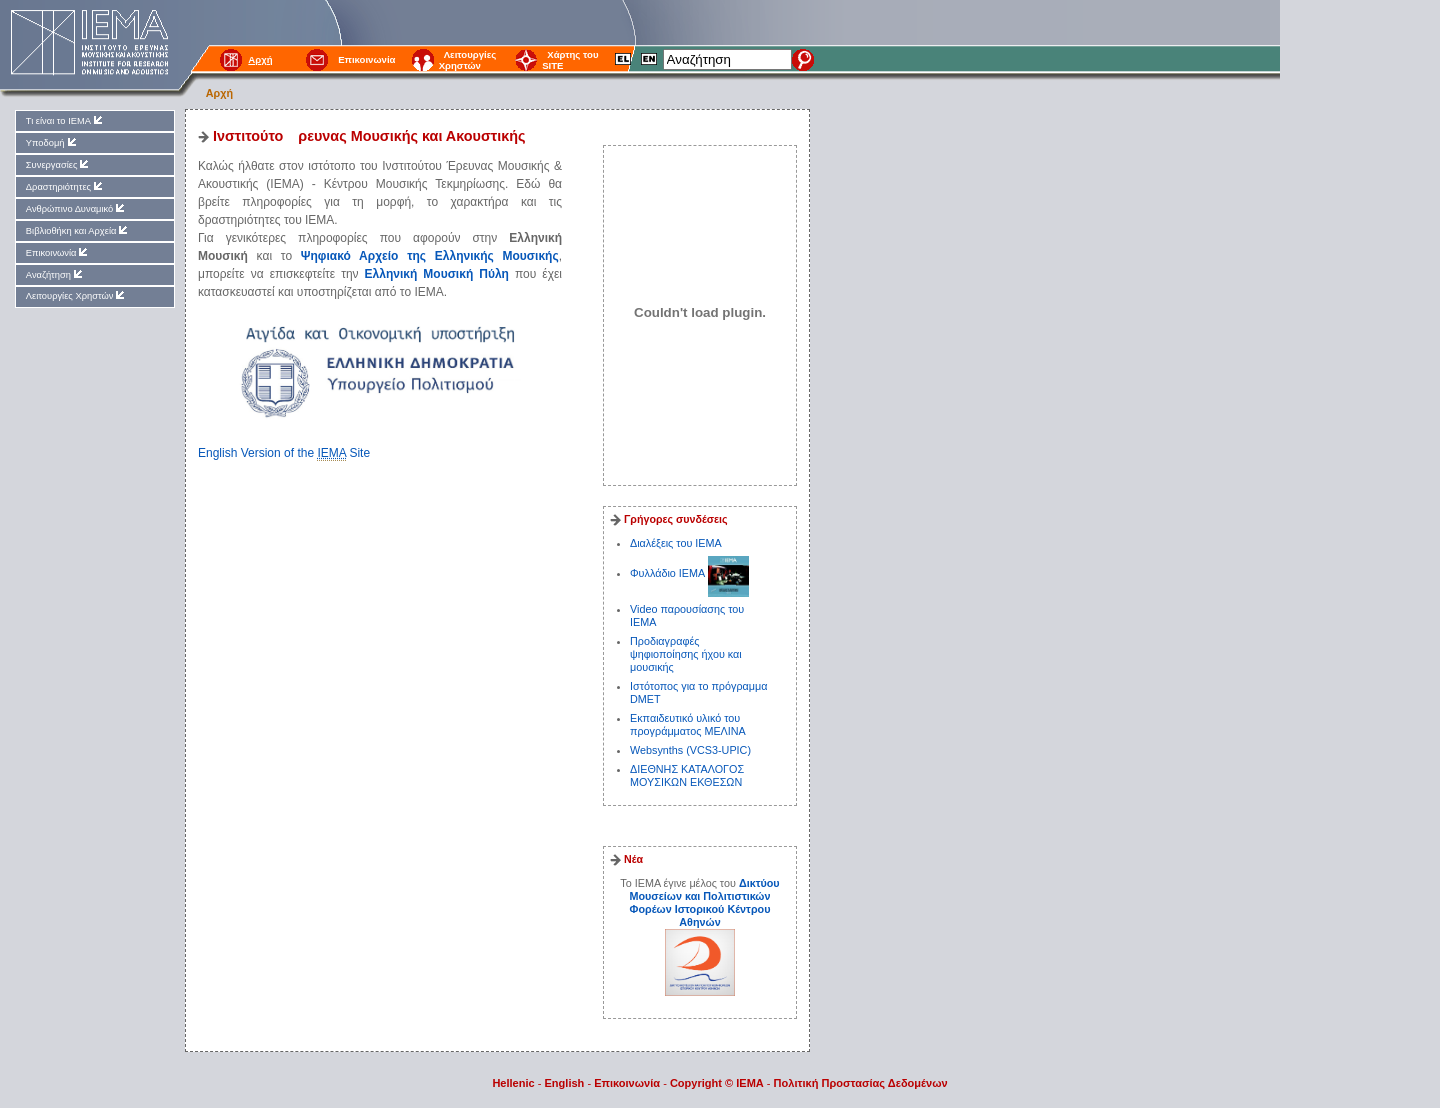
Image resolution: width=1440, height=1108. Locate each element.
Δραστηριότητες (65, 186)
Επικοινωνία (366, 59)
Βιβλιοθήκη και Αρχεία (78, 230)
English (565, 1083)
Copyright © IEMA (717, 1083)
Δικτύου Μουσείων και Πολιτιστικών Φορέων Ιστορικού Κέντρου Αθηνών (704, 902)
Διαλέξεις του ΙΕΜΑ (676, 543)
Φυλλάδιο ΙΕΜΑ (669, 573)
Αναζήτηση (55, 274)
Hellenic (513, 1083)
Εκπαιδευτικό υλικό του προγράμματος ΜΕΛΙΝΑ (688, 724)
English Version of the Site (284, 453)
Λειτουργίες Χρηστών (468, 60)
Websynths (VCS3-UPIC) (690, 750)
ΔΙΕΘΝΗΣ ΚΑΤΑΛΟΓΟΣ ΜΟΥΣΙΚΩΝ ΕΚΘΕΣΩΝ (687, 775)
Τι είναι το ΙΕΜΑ (65, 120)
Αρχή (219, 93)
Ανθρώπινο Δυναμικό (76, 208)
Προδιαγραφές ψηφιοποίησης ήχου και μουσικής (686, 654)
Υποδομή (52, 142)
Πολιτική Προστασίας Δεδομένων (861, 1083)
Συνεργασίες (59, 164)
